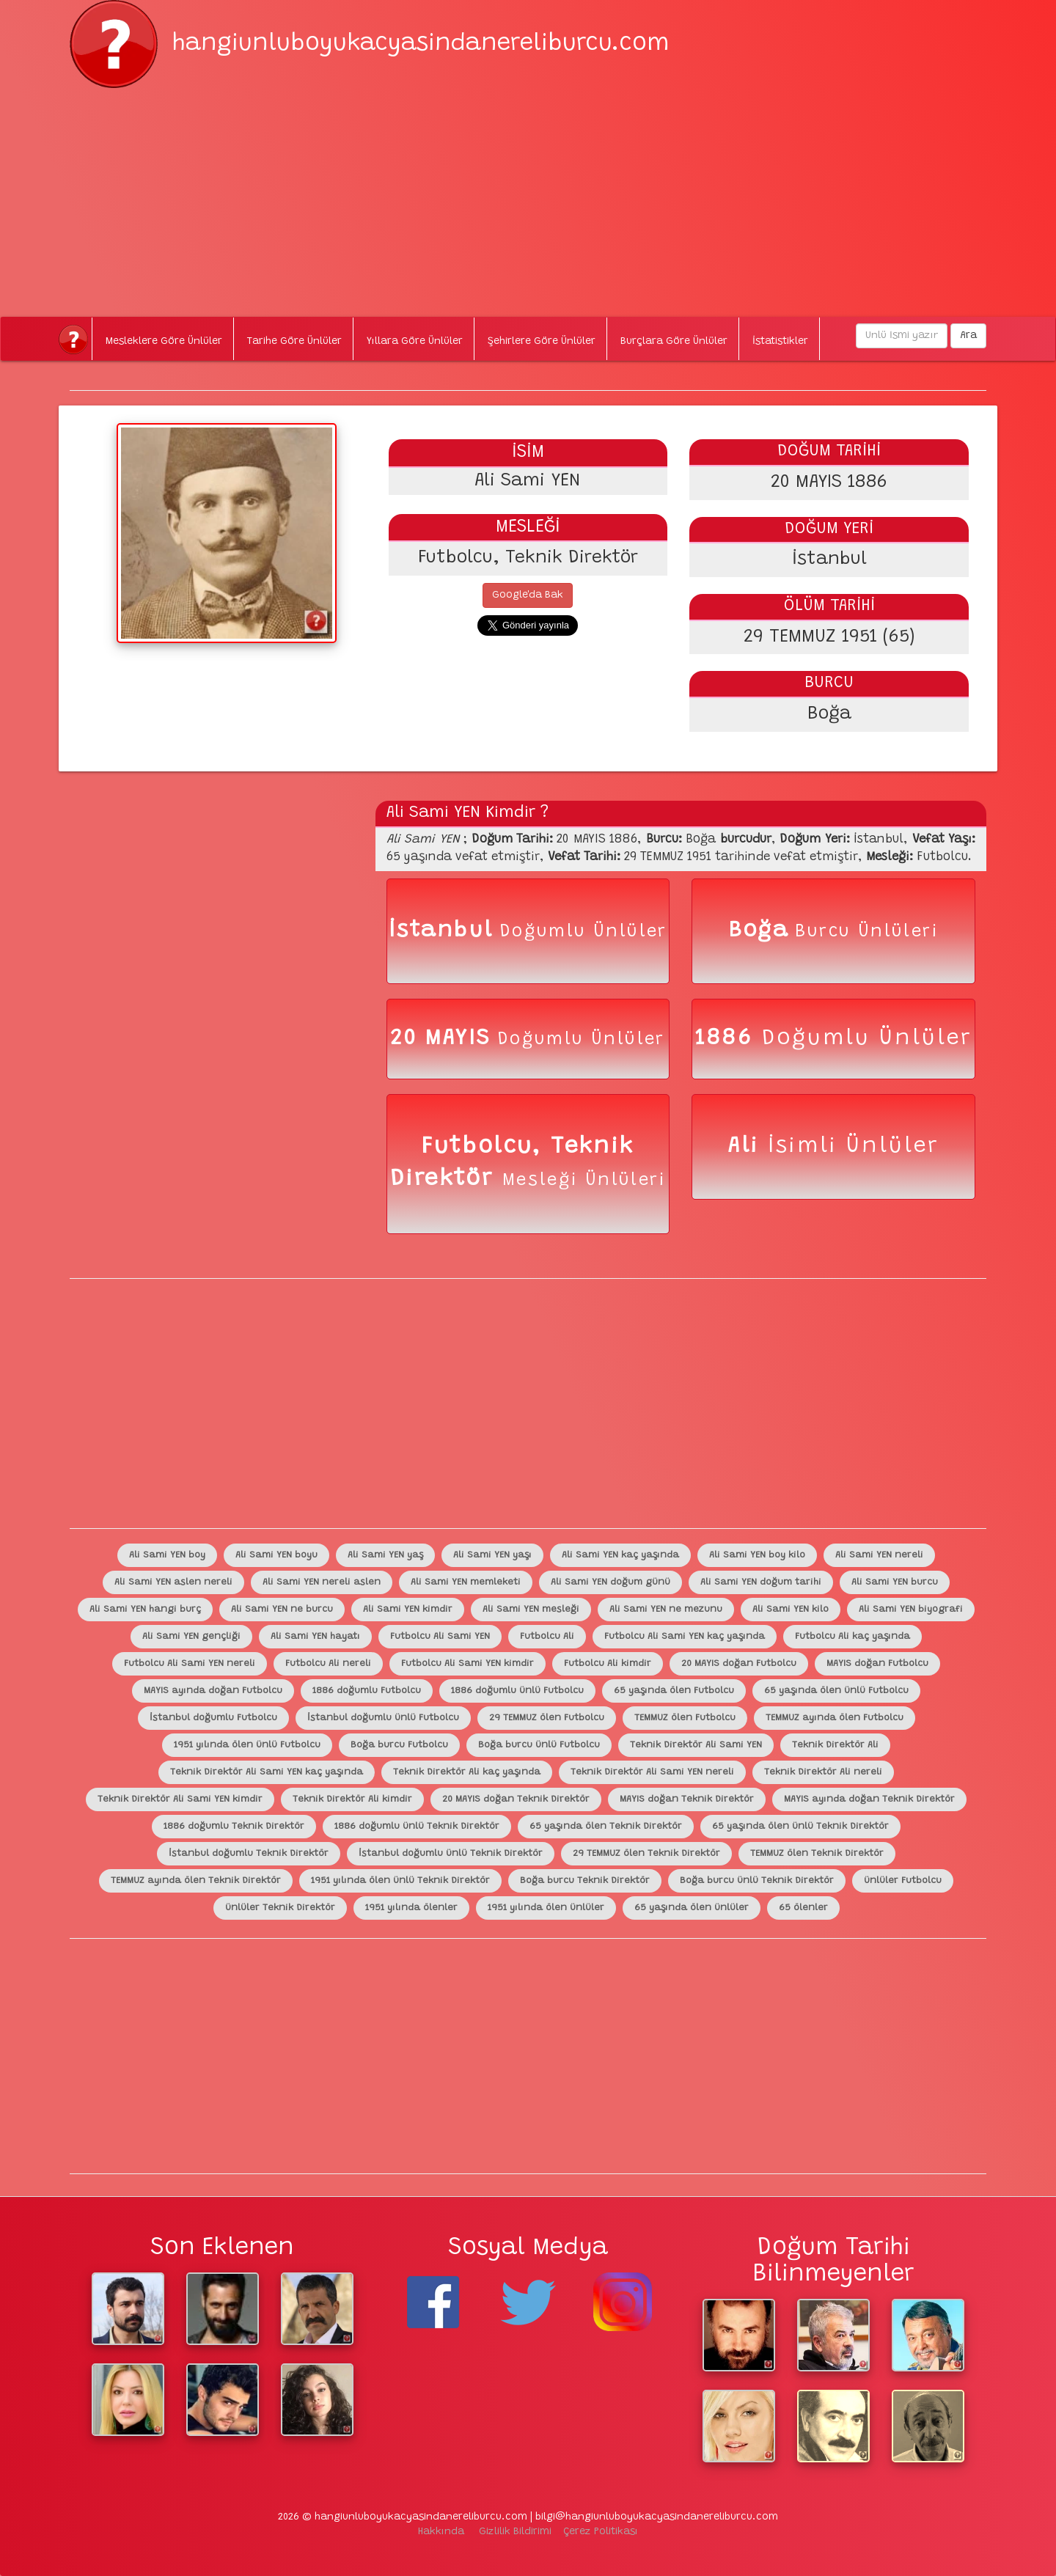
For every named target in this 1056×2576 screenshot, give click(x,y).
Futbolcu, (486, 1147)
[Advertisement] (528, 190)
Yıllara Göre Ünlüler (415, 342)
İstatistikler (780, 342)
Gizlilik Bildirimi (515, 2532)
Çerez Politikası (600, 2532)
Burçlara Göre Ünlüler (673, 342)
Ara (968, 336)
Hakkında (441, 2532)
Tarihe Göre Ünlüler (294, 342)
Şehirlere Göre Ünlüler (541, 342)
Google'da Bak (527, 595)
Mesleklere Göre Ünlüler (164, 342)
